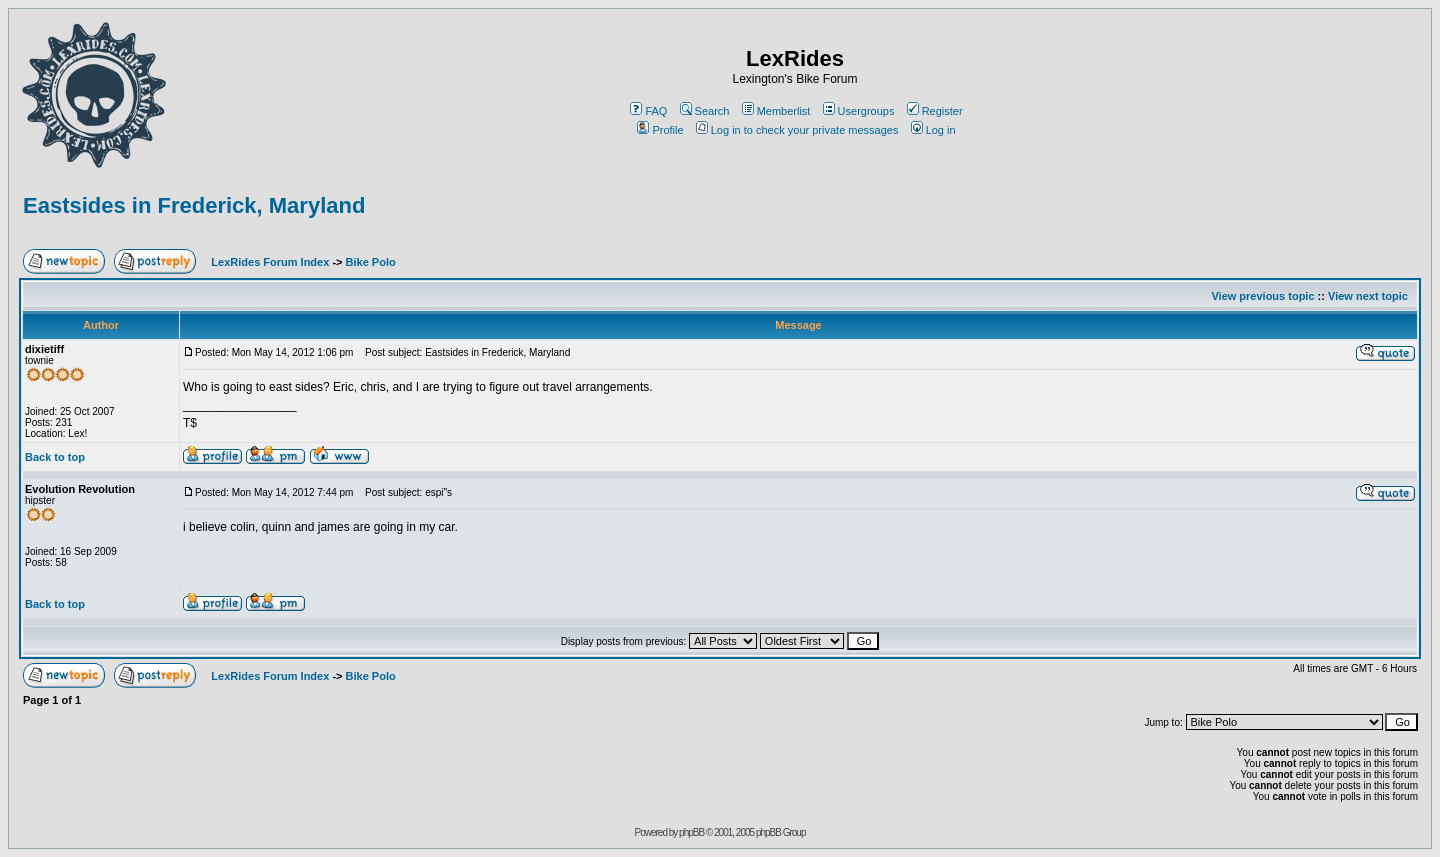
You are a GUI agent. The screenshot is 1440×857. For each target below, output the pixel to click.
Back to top (55, 457)
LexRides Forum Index (270, 262)
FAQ (648, 111)
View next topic (1368, 296)
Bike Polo (371, 262)
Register (935, 111)
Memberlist (776, 111)
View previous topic (1262, 296)
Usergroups (859, 111)
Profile (660, 130)
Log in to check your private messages (797, 130)
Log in (933, 130)
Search (705, 111)
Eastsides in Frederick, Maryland (194, 205)
